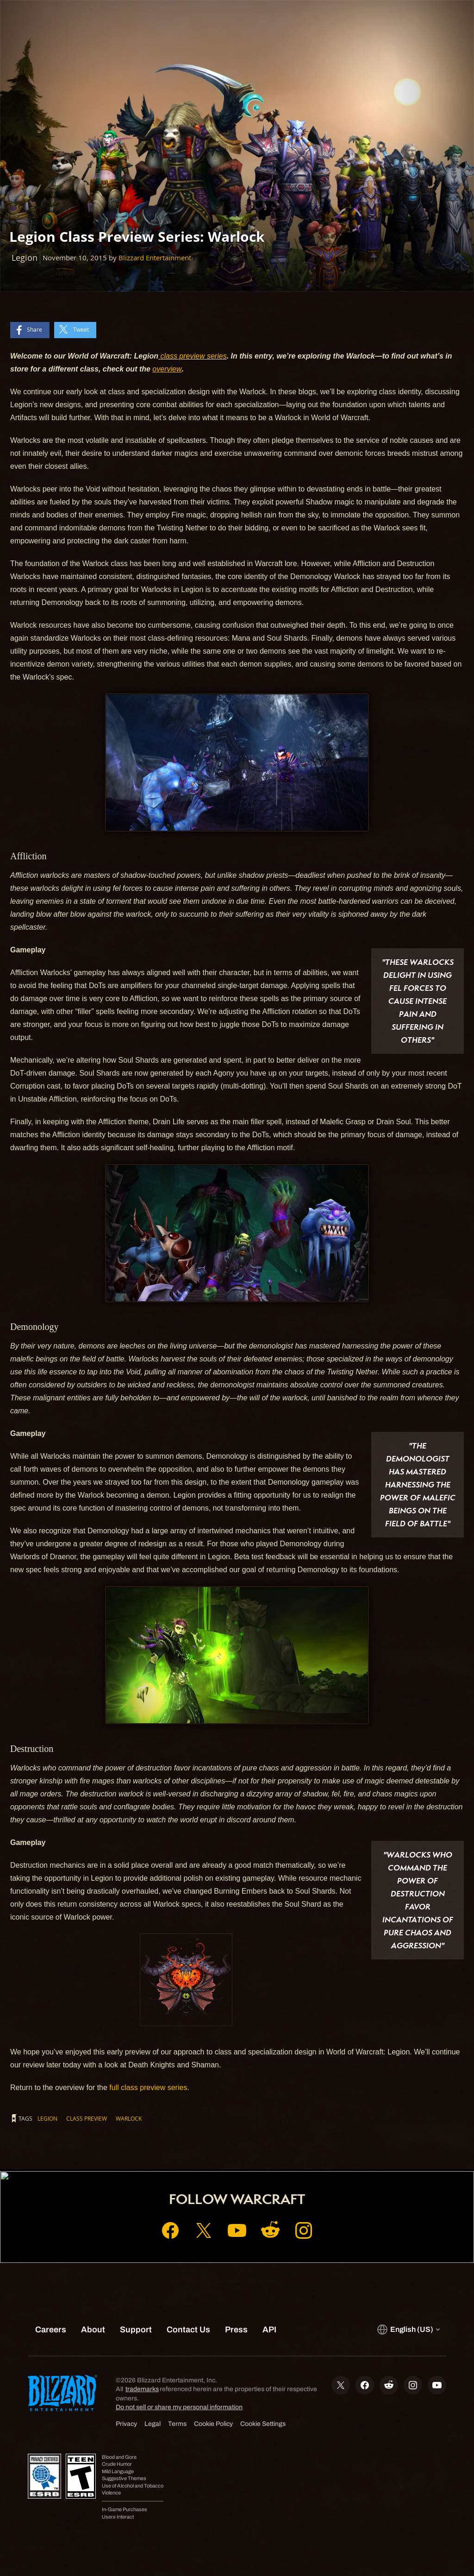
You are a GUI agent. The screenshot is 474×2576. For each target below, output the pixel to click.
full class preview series (148, 2087)
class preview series (193, 356)
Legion (47, 2118)
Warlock (129, 2118)
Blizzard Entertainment (154, 257)
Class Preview (86, 2118)
